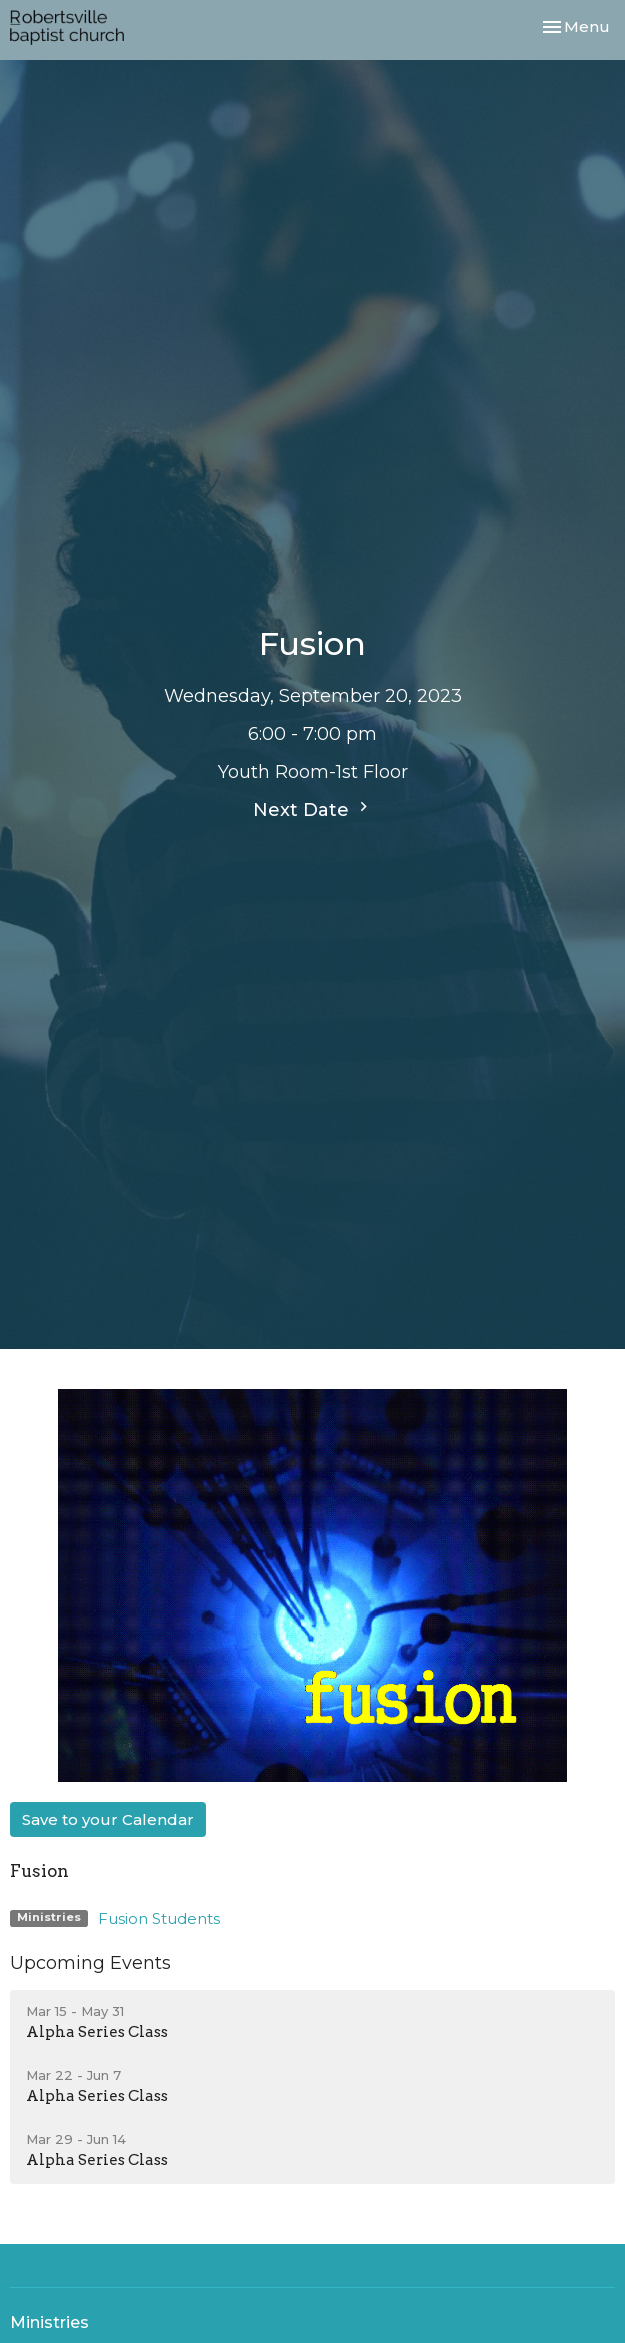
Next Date (313, 809)
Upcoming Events (90, 1963)
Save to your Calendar (108, 1819)
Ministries (49, 2322)
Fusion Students (159, 1918)
